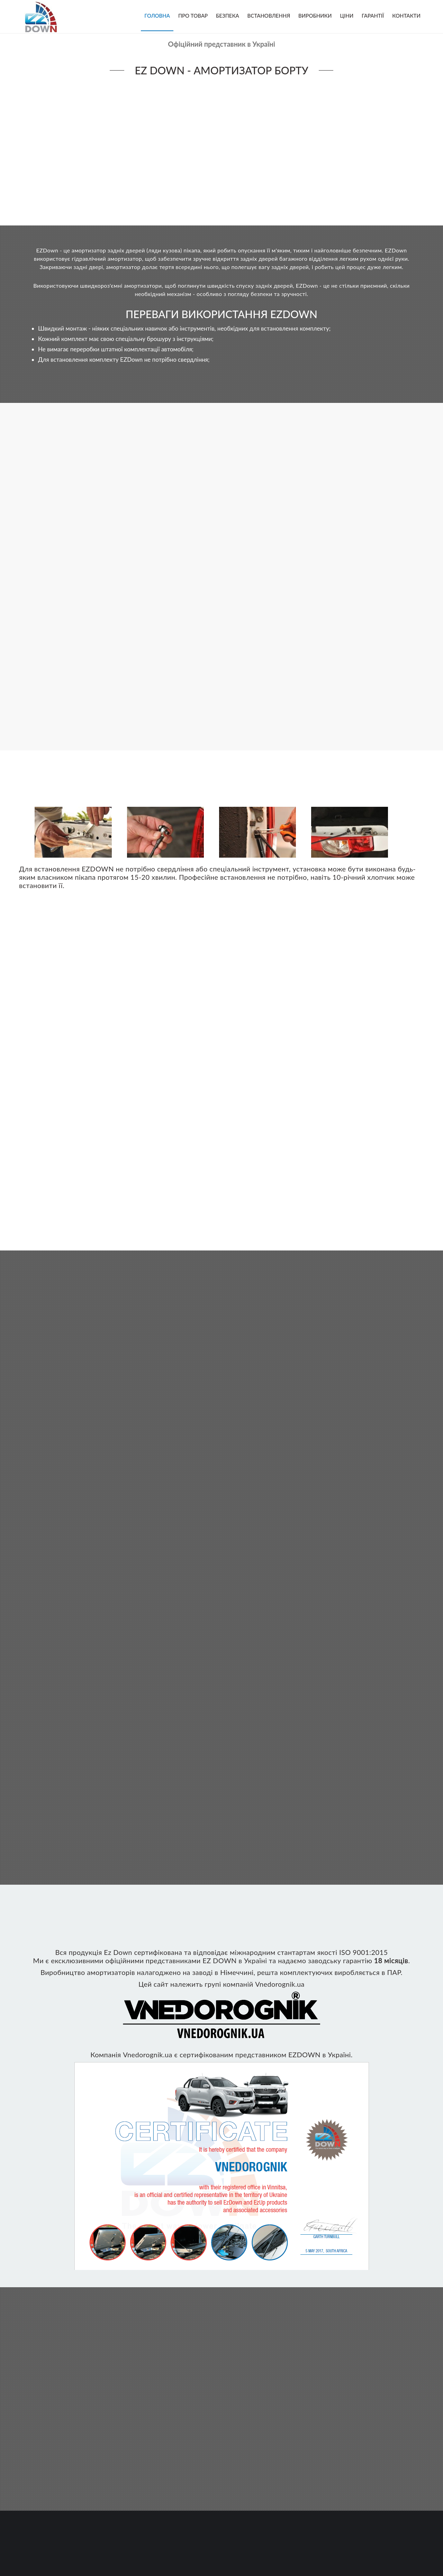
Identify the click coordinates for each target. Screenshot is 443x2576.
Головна (157, 15)
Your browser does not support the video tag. (221, 149)
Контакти (406, 15)
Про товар (193, 15)
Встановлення (268, 15)
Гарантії (373, 15)
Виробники (315, 15)
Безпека (227, 15)
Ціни (346, 15)
